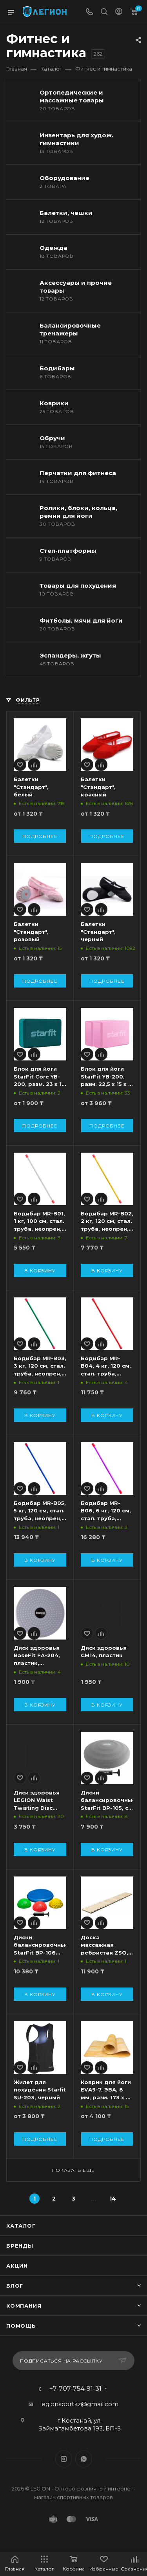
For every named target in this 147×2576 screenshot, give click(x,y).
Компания (23, 2306)
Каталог (21, 2226)
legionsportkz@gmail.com (79, 2404)
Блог (14, 2286)
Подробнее (39, 836)
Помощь (21, 2326)
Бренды (19, 2246)
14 (112, 2198)
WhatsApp (83, 2458)
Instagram (63, 2458)
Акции (17, 2266)
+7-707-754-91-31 (75, 2389)
